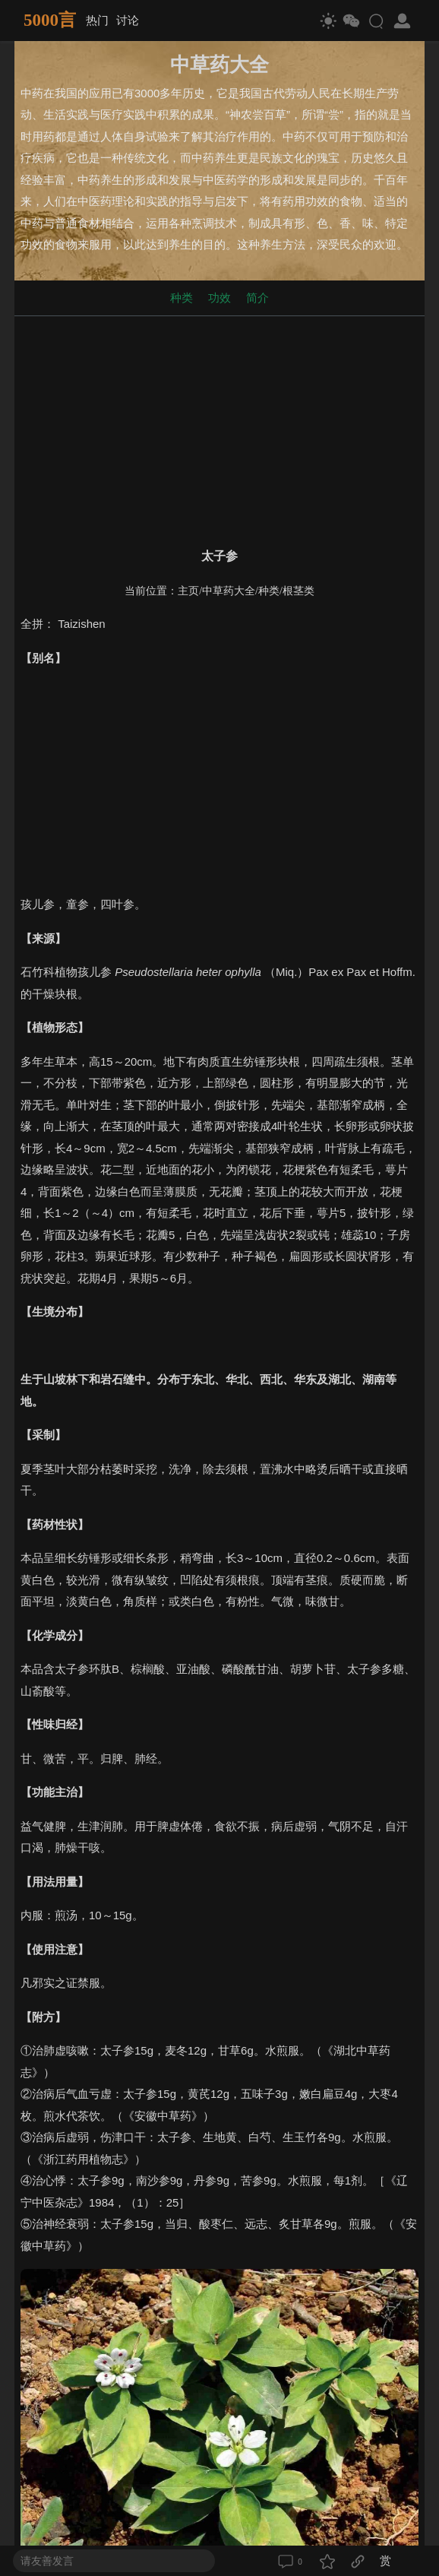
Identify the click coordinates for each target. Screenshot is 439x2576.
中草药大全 (228, 591)
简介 (257, 297)
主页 (188, 591)
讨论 (127, 20)
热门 (97, 20)
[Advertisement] (219, 428)
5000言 (50, 20)
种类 (181, 297)
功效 (219, 297)
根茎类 (298, 591)
